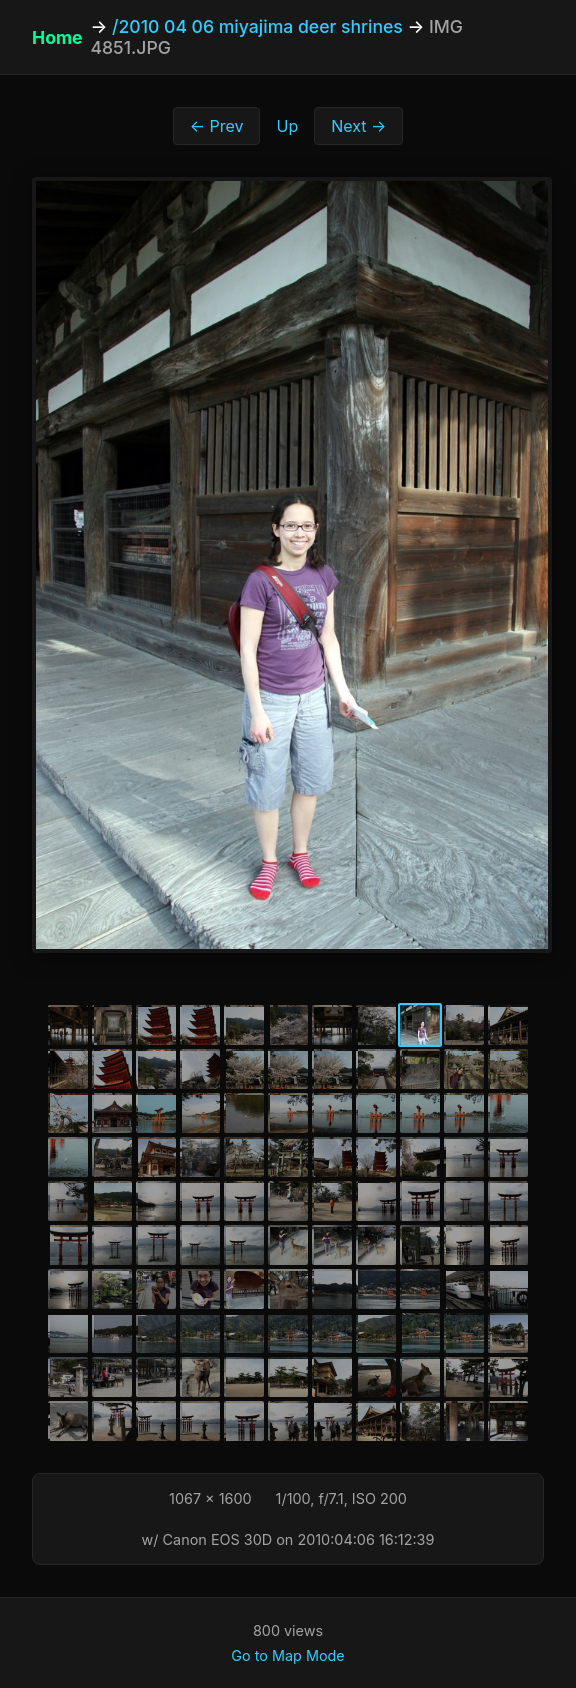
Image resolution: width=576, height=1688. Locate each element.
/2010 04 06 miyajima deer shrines (257, 26)
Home (57, 37)
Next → (358, 126)
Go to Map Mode (287, 1655)
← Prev (217, 126)
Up (287, 126)
